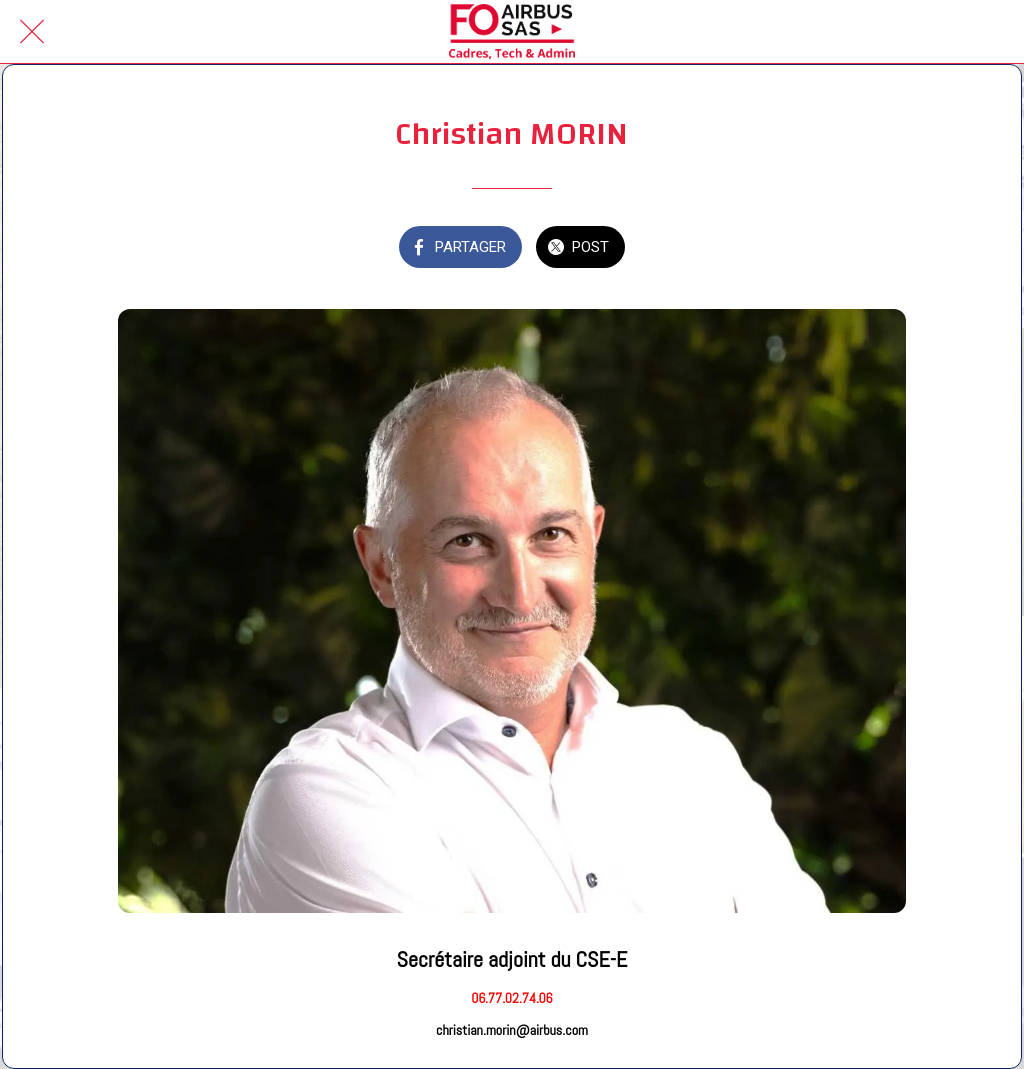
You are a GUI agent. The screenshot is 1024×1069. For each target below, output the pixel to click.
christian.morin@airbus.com (512, 1030)
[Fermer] (32, 32)
